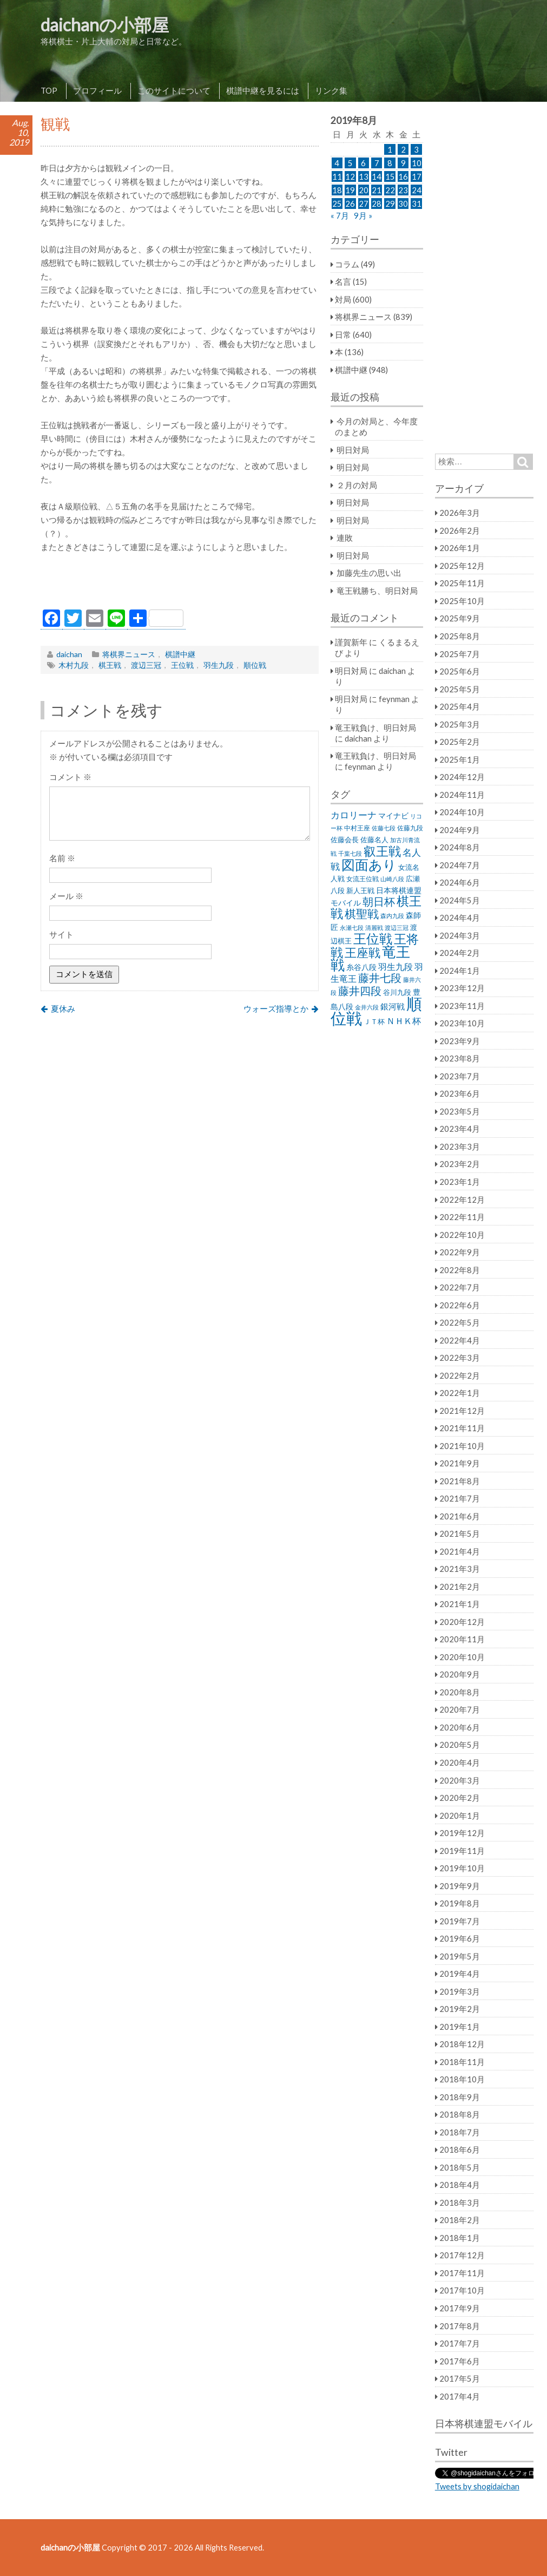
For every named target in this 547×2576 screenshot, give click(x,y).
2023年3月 (459, 1146)
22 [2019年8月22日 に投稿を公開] (390, 190)
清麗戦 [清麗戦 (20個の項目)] (374, 927)
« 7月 (340, 215)
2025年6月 (459, 671)
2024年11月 (462, 794)
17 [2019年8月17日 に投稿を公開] (416, 176)
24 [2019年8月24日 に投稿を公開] (416, 190)
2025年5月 (459, 689)
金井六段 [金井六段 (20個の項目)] (367, 1007)
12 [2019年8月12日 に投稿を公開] (350, 176)
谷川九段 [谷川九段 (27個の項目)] (397, 992)
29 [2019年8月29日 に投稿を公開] (390, 203)
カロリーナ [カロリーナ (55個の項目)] (354, 815)
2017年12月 (462, 2255)
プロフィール (97, 90)
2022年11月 (462, 1217)
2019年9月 (459, 1886)
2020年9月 (459, 1674)
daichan (69, 654)
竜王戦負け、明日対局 (375, 727)
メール (66, 896)
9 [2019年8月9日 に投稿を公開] (403, 163)
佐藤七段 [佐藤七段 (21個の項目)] (384, 827)
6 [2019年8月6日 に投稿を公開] (363, 163)
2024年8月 (459, 847)
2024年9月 (459, 830)
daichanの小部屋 (105, 24)
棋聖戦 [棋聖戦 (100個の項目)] (362, 913)
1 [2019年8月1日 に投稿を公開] (389, 149)
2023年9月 (459, 1041)
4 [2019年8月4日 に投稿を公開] (336, 163)
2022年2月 (459, 1375)
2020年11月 (462, 1639)
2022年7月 (459, 1287)
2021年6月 (459, 1516)
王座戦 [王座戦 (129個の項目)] (362, 952)
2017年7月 (459, 2343)
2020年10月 (462, 1657)
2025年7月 (459, 654)
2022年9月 (459, 1252)
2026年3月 (459, 512)
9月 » (363, 215)
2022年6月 (459, 1305)
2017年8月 (459, 2326)
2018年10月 (462, 2079)
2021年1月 (459, 1604)
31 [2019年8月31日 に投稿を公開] (416, 203)
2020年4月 (459, 1762)
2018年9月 (459, 2097)
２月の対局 (357, 485)
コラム (347, 264)
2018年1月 (459, 2238)
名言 (343, 281)
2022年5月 (459, 1322)
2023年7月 (459, 1076)
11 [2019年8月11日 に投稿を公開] (337, 176)
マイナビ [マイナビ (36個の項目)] (393, 815)
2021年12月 (462, 1410)
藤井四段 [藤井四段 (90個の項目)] (359, 990)
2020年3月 (459, 1780)
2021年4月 (459, 1551)
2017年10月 (462, 2290)
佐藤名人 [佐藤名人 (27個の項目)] (374, 840)
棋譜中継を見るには (262, 90)
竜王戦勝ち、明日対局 (377, 590)
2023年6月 (459, 1093)
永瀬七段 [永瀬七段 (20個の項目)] (352, 927)
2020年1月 (459, 1815)
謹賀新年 (351, 642)
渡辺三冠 (146, 665)
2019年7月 (459, 1921)
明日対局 (353, 450)
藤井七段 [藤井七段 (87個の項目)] (379, 978)
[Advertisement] (179, 584)
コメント (70, 777)
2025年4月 (459, 706)
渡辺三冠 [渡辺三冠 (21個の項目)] (396, 927)
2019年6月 (459, 1938)
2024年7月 (459, 865)
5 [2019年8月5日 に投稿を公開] (350, 163)
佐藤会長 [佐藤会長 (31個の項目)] (345, 839)
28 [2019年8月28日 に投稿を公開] (376, 203)
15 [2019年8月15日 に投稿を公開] (390, 176)
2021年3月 (459, 1569)
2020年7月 (459, 1709)
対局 (343, 299)
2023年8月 (459, 1058)
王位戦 (182, 665)
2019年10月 (462, 1868)
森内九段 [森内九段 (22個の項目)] (392, 915)
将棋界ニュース (128, 654)
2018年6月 (459, 2149)
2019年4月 (459, 1973)
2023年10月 (462, 1023)
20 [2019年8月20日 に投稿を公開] (363, 190)
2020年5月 (459, 1744)
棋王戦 (109, 665)
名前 (62, 858)
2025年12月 (462, 566)
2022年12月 (462, 1199)
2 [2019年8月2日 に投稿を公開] (403, 149)
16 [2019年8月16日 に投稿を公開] (403, 176)
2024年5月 (459, 900)
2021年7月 (459, 1498)
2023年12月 (462, 988)
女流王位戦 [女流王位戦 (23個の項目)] (362, 878)
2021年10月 (462, 1446)
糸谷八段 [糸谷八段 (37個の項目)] (361, 967)
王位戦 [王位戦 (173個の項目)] (372, 938)
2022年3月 (459, 1357)
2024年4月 (459, 917)
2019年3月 (459, 1991)
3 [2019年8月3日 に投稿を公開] (416, 149)
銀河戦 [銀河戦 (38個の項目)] (392, 1006)
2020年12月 (462, 1622)
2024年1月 (459, 970)
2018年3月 (459, 2202)
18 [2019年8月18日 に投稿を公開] (337, 190)
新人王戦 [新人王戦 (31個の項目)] (360, 890)
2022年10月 (462, 1235)
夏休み (63, 1008)
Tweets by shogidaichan (477, 2486)
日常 (343, 334)
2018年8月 (459, 2114)
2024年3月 (459, 935)
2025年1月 (459, 759)
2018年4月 (459, 2185)
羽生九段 (218, 665)
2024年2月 (459, 953)
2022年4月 (459, 1340)
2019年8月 (459, 1903)
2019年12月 (462, 1833)
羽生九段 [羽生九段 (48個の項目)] (395, 966)
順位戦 (254, 665)
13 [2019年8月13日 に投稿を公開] (363, 176)
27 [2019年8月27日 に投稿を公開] (363, 203)
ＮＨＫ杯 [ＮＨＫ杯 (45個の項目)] (403, 1021)
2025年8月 (459, 636)
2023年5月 (459, 1111)
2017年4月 (459, 2396)
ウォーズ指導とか (275, 1008)
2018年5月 (459, 2167)
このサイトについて (173, 90)
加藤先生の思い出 (369, 573)
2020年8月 (459, 1692)
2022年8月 (459, 1270)
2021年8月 (459, 1481)
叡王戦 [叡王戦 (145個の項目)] (382, 850)
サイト (61, 934)
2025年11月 (462, 583)
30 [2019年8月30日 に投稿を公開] (403, 203)
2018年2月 (459, 2220)
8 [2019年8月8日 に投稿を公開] (389, 163)
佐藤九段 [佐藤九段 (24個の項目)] (410, 828)
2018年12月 (462, 2044)
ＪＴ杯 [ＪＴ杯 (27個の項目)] (374, 1022)
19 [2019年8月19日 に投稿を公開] (350, 190)
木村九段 (73, 665)
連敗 (345, 537)
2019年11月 (462, 1851)
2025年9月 (459, 618)
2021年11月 (462, 1428)
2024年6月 (459, 882)
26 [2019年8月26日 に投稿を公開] (350, 203)
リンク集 (331, 90)
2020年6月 (459, 1727)
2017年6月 (459, 2361)
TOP (49, 90)
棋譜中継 (180, 654)
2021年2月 (459, 1586)
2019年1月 (459, 2026)
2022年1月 (459, 1393)
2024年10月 (462, 812)
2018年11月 (462, 2062)
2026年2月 (459, 530)
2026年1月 (459, 548)
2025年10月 (462, 601)
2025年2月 (459, 741)
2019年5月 (459, 1956)
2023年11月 (462, 1006)
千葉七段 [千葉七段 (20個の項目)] (350, 853)
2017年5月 (459, 2378)
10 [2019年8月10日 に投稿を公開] (416, 163)
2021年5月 (459, 1533)
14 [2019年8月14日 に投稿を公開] (376, 176)
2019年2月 (459, 2009)
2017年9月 (459, 2308)
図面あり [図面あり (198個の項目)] (369, 864)
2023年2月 (459, 1164)
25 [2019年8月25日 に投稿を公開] (337, 203)
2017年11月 (462, 2273)
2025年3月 (459, 724)
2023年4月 (459, 1128)
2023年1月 (459, 1182)
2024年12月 (462, 777)
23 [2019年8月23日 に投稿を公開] (403, 190)
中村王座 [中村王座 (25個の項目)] (357, 828)
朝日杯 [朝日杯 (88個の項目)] (379, 901)
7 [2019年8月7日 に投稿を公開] (376, 163)
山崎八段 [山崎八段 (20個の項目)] (392, 878)
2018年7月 (459, 2132)
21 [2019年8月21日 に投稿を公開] (376, 190)
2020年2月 (459, 1797)
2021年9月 (459, 1463)
